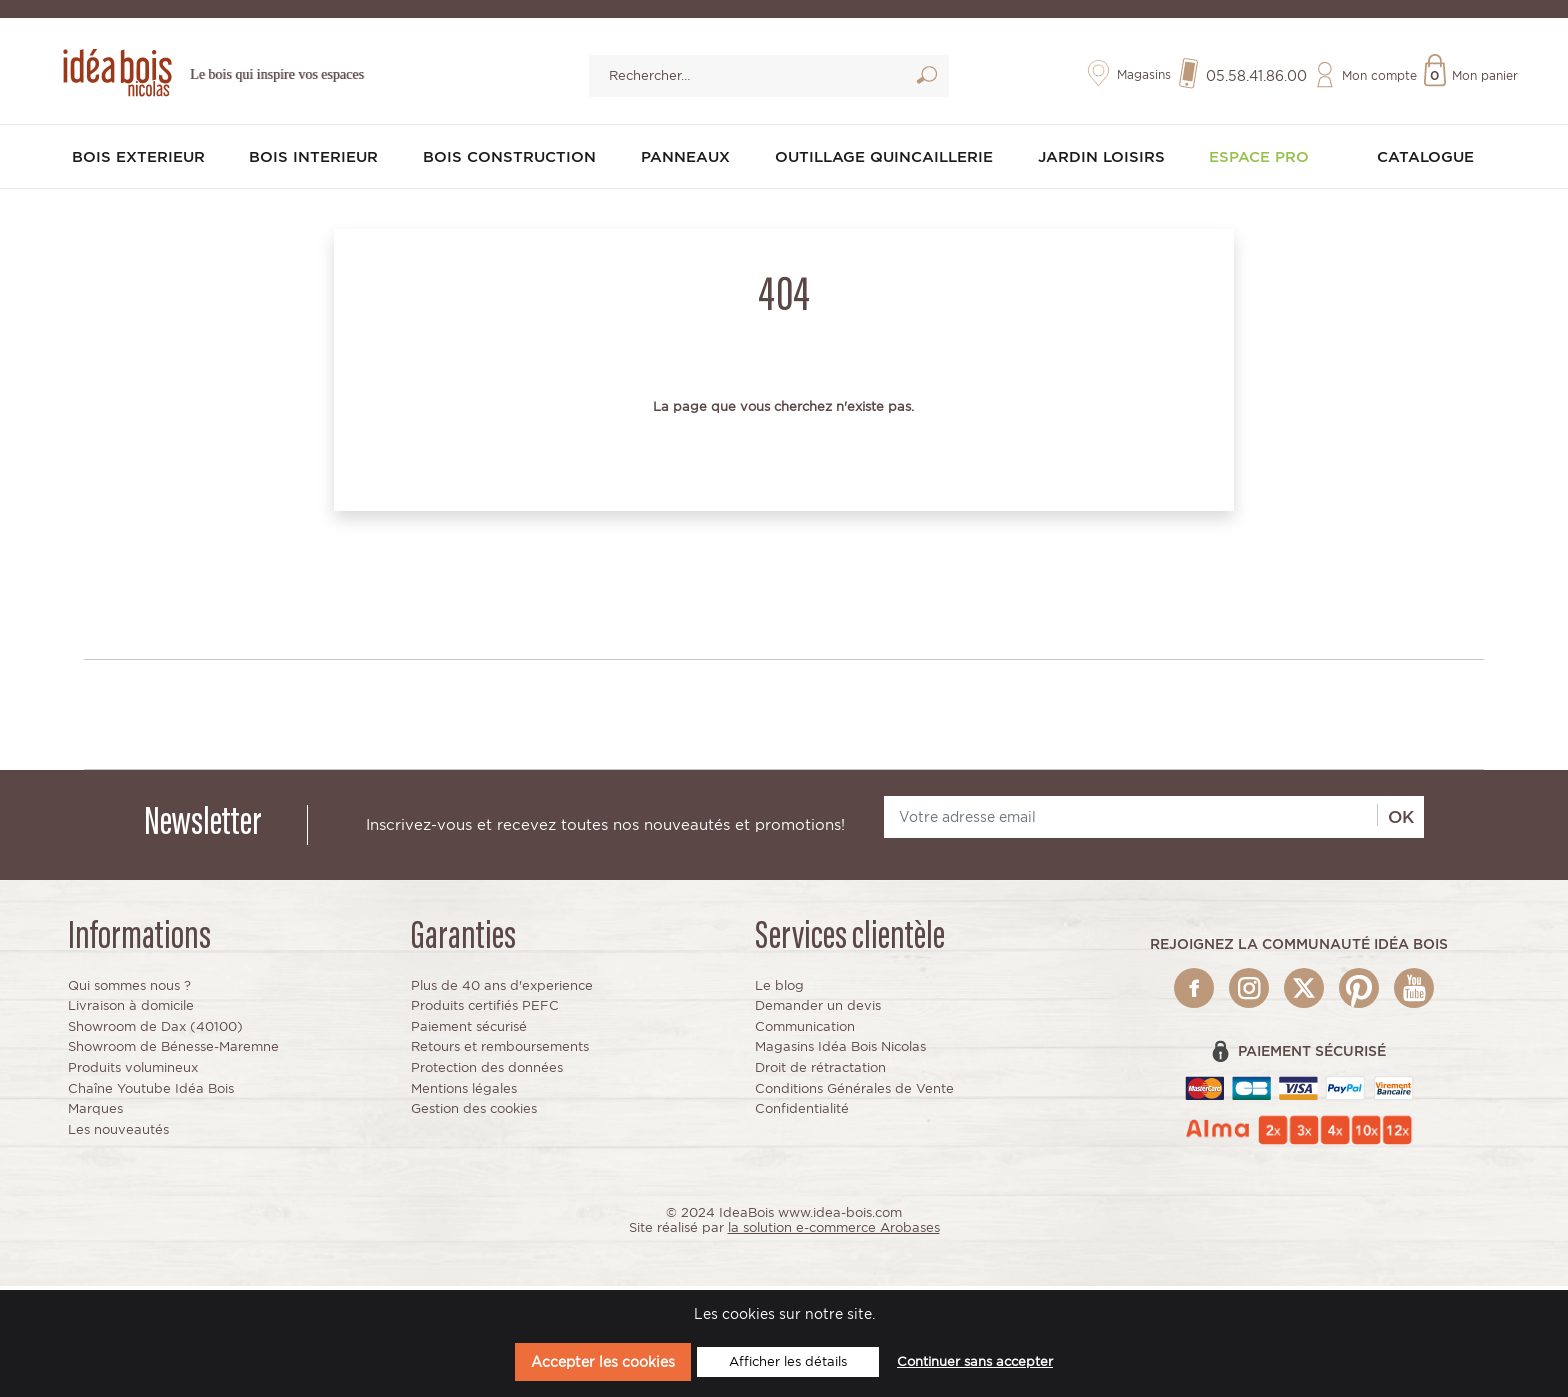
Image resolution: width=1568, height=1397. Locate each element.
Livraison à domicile (131, 1010)
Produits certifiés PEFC (485, 1010)
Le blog (779, 989)
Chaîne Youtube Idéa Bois (151, 1092)
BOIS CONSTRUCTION (511, 163)
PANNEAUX (686, 163)
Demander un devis (818, 1010)
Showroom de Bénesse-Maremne (173, 1051)
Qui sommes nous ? (129, 989)
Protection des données (487, 1072)
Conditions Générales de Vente (854, 1092)
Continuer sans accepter (975, 1361)
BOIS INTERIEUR (316, 163)
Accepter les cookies (603, 1361)
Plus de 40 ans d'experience (502, 989)
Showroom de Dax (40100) (155, 1030)
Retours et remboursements (500, 1051)
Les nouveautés (118, 1133)
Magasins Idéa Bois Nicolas (840, 1051)
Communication (805, 1030)
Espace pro (1264, 163)
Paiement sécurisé (469, 1030)
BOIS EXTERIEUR (142, 163)
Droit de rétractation (820, 1072)
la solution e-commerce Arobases (834, 1232)
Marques (95, 1113)
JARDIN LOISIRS (1107, 163)
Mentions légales (464, 1092)
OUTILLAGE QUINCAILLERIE (887, 163)
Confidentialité (802, 1113)
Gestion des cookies (474, 1113)
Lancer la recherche (926, 82)
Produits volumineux (133, 1072)
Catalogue (1425, 163)
